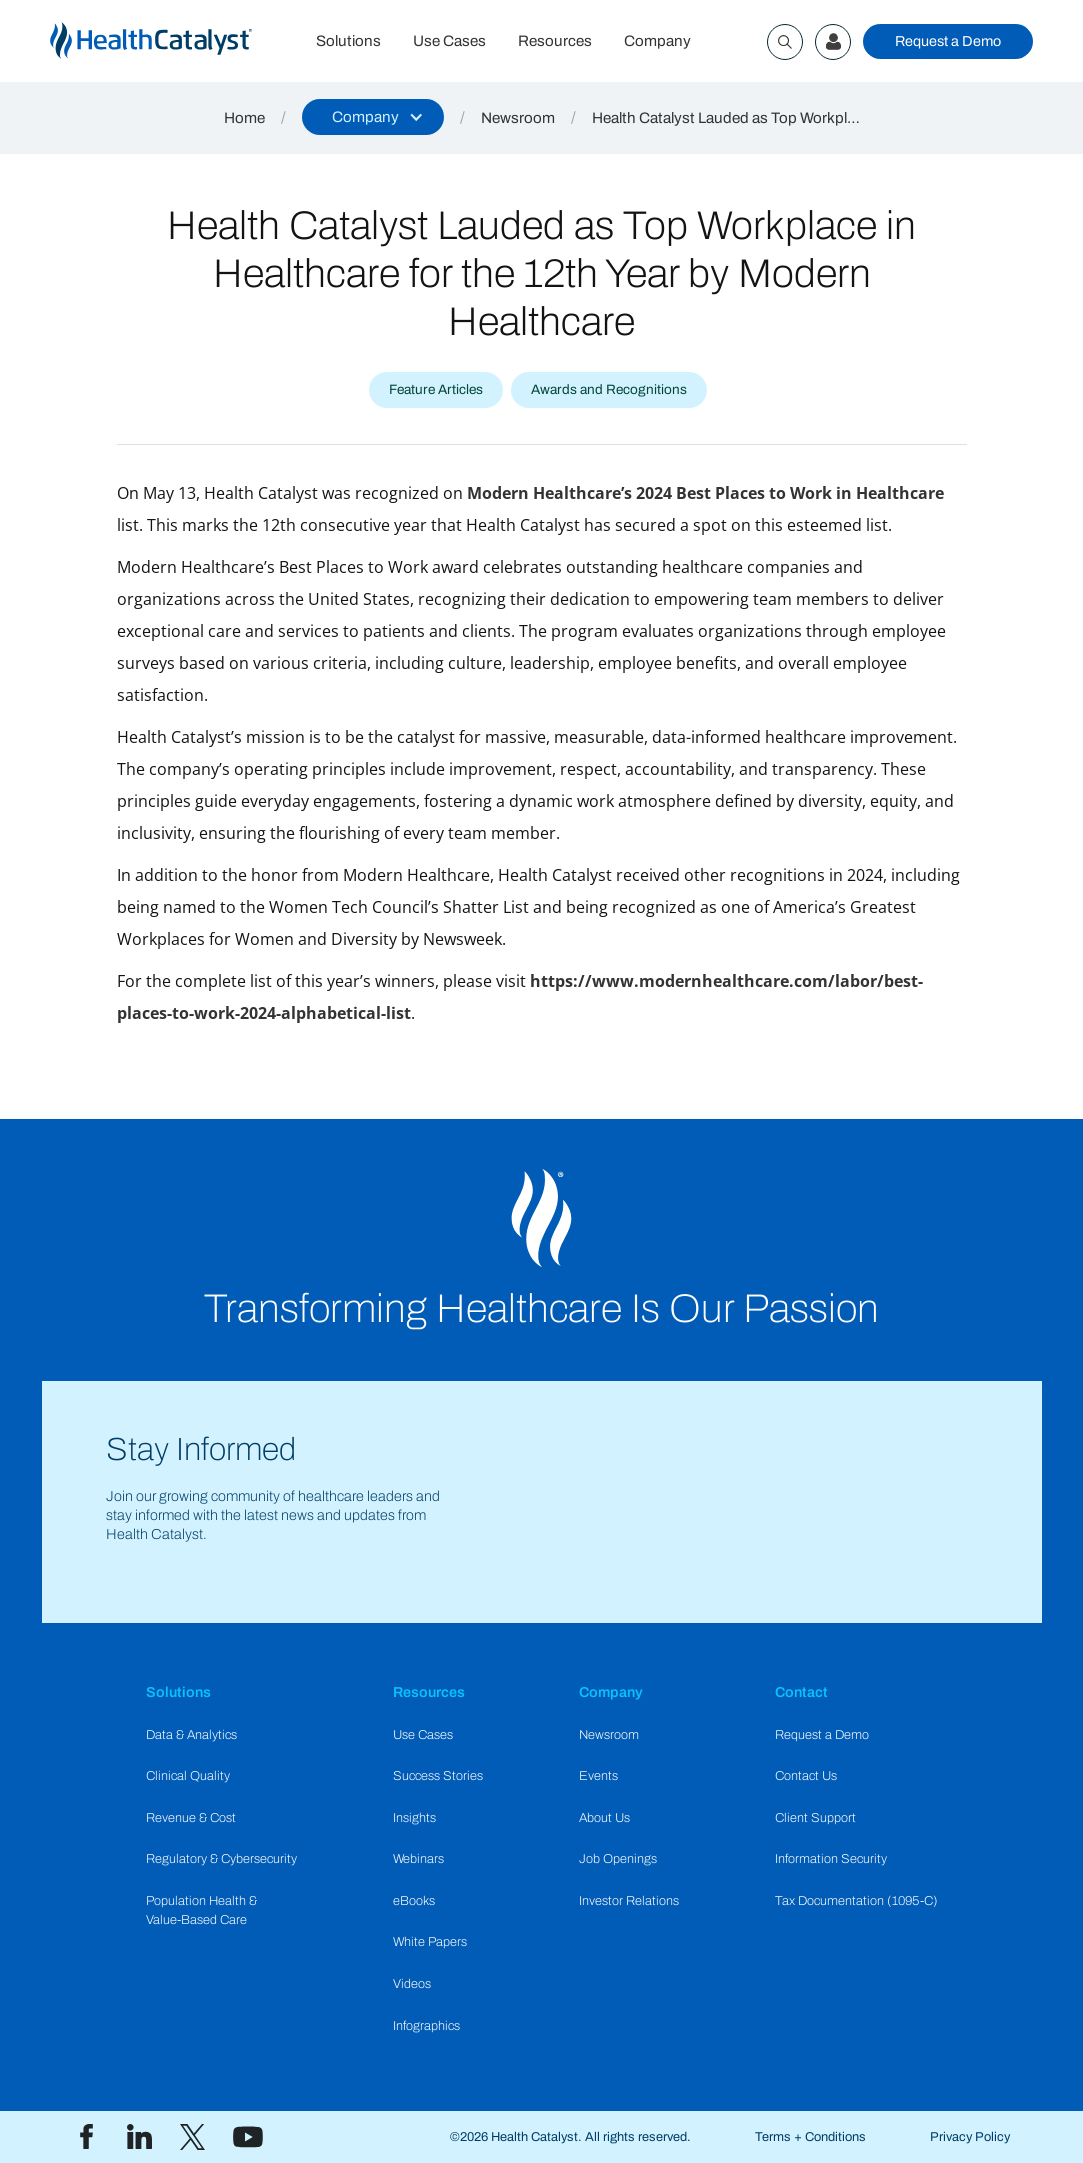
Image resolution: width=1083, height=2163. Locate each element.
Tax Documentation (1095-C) (856, 1901)
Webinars (418, 1859)
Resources (555, 41)
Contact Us (806, 1776)
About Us (604, 1818)
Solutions (348, 41)
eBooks (414, 1901)
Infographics (426, 2026)
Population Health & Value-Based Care (201, 1910)
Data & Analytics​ (191, 1735)
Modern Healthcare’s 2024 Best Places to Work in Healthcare (705, 493)
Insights (414, 1818)
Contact (801, 1692)
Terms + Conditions (810, 2137)
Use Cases (449, 41)
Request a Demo (948, 41)
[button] (373, 117)
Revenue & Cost (191, 1818)
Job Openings (618, 1859)
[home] (175, 41)
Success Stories (438, 1776)
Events (598, 1776)
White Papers (430, 1942)
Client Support (815, 1818)
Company (657, 41)
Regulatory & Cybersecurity (221, 1859)
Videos (412, 1984)
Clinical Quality (188, 1776)
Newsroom (518, 118)
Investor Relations (629, 1901)
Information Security (831, 1859)
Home (244, 118)
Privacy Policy (970, 2137)
